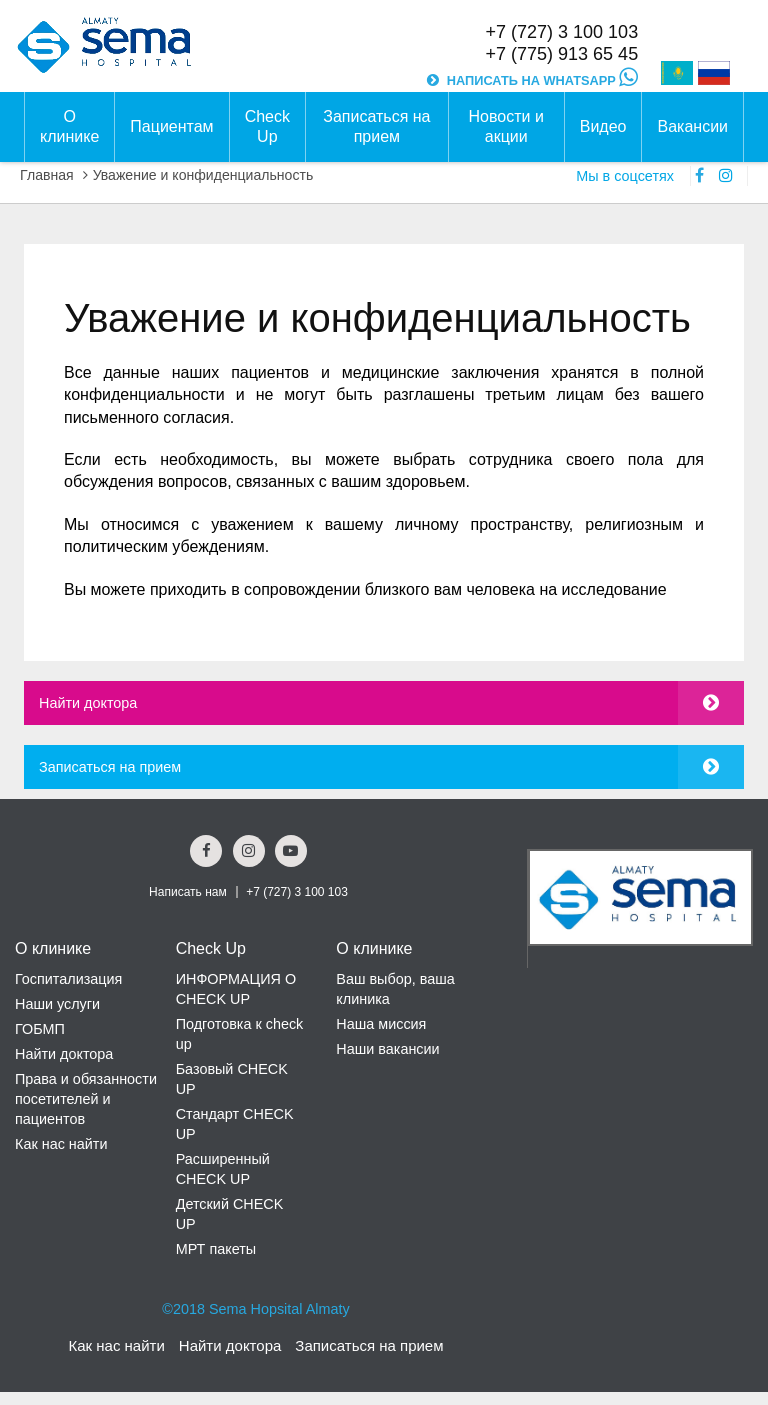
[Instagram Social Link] (249, 851)
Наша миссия (381, 1024)
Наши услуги (57, 1004)
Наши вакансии (387, 1049)
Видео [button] (603, 126)
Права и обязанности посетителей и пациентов (86, 1099)
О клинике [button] (69, 126)
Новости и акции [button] (506, 126)
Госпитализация (68, 979)
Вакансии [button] (692, 126)
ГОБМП (40, 1029)
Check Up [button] (267, 126)
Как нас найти (61, 1144)
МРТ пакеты (216, 1249)
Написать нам (188, 892)
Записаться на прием (110, 767)
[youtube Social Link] (291, 851)
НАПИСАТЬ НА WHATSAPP (542, 80)
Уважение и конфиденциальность (203, 175)
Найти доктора (88, 703)
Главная (47, 175)
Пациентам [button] (171, 126)
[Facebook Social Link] (206, 851)
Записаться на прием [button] (376, 126)
